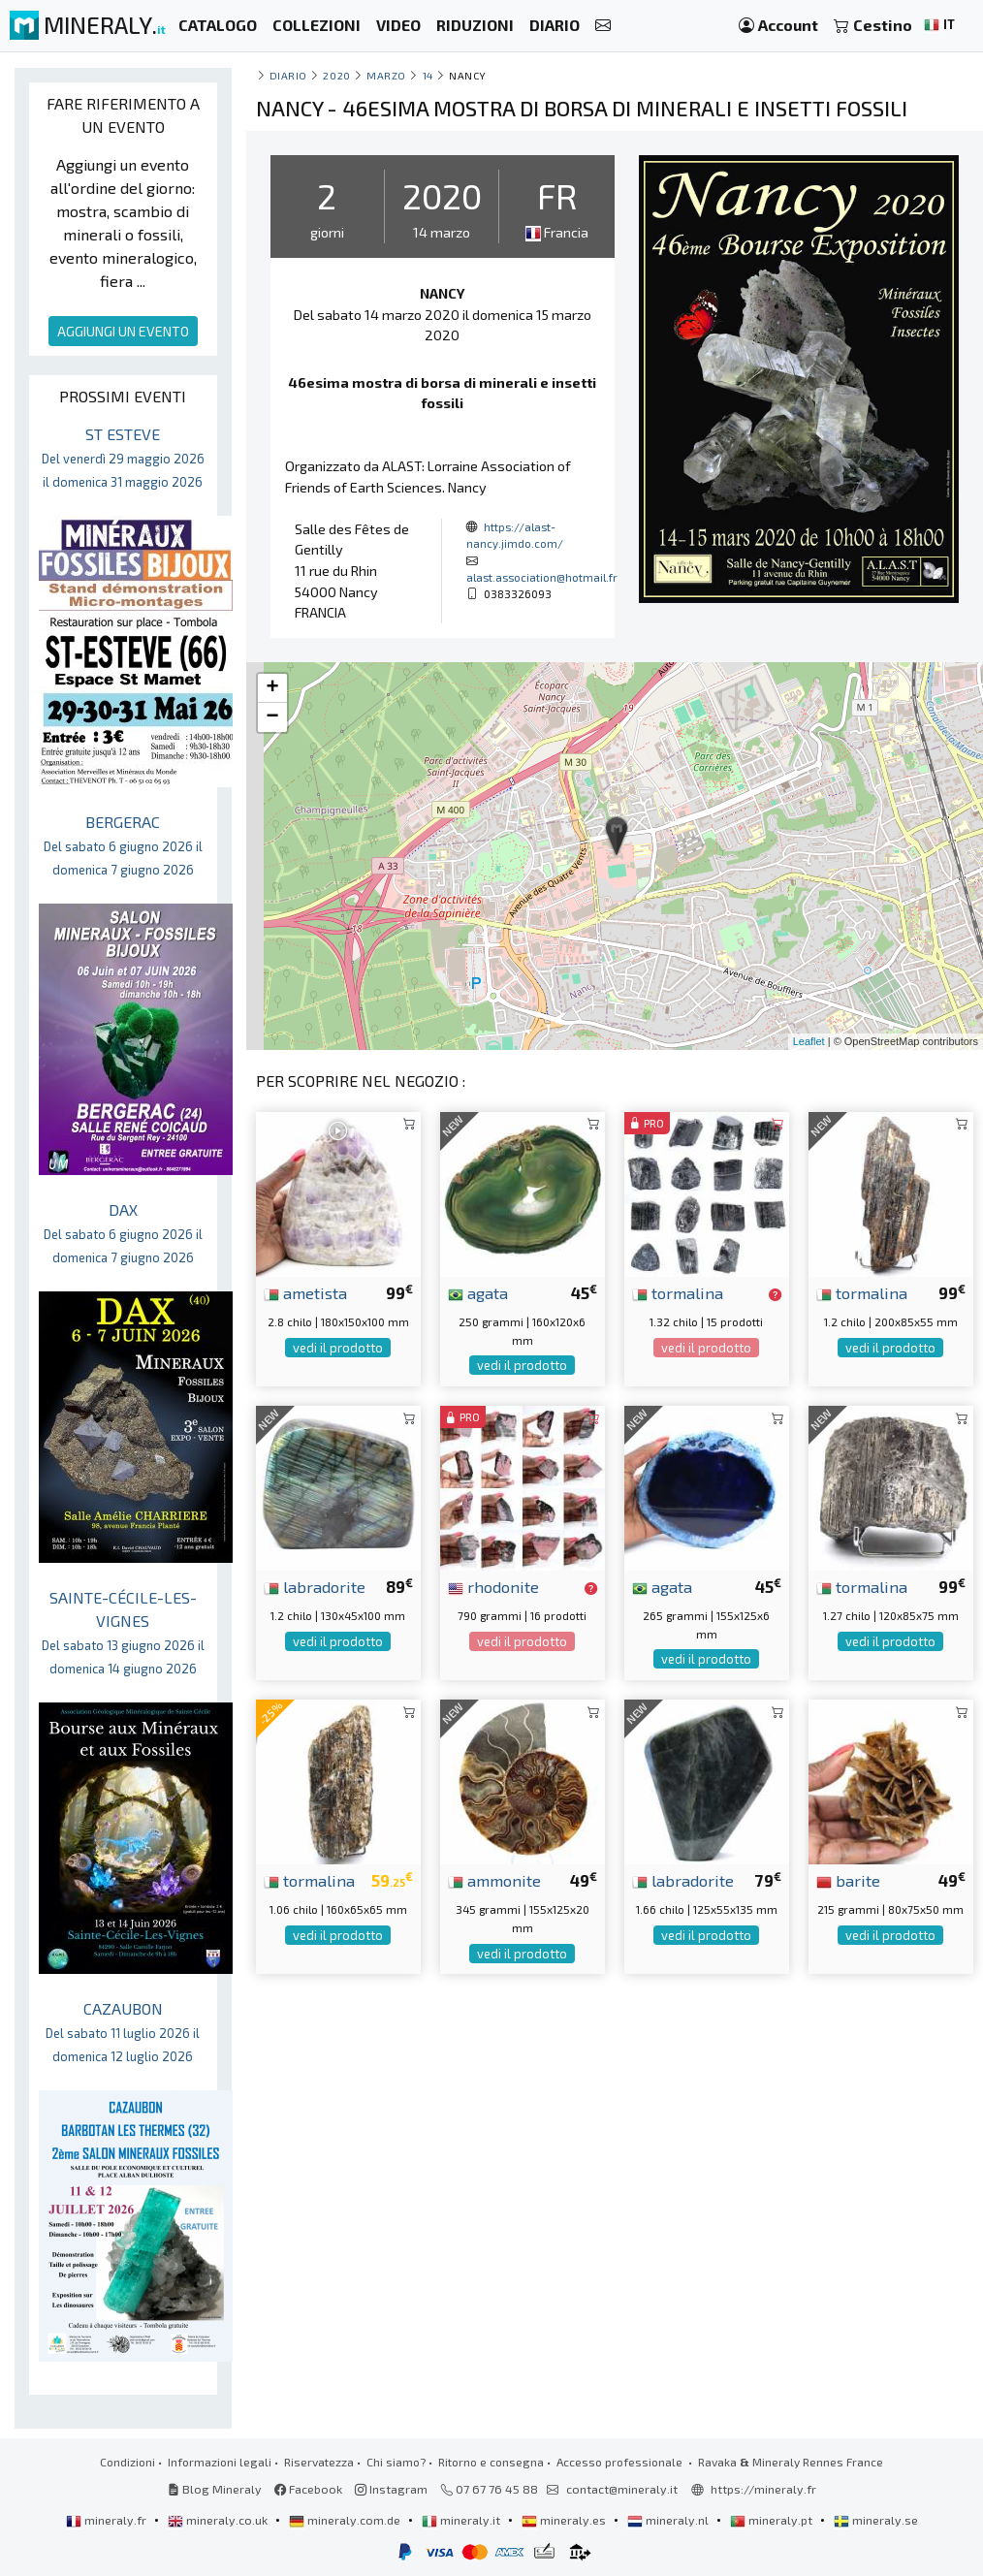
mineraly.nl (669, 2520)
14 (428, 75)
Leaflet (809, 1041)
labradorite (314, 1586)
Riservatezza (319, 2461)
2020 (336, 75)
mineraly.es (565, 2520)
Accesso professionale (620, 2461)
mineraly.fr (107, 2520)
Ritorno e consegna (491, 2461)
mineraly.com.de (346, 2520)
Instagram (391, 2489)
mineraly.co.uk (219, 2520)
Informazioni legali (219, 2461)
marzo (386, 75)
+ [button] (272, 688)
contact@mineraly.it (622, 2489)
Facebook (308, 2489)
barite (848, 1880)
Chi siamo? (396, 2461)
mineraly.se (876, 2520)
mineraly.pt (772, 2520)
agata (478, 1292)
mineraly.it (462, 2520)
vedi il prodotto (338, 1347)
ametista (305, 1292)
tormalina (677, 1292)
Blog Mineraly (215, 2489)
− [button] (272, 717)
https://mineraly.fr (763, 2489)
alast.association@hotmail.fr (542, 577)
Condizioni (127, 2461)
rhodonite (493, 1586)
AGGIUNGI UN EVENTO (123, 331)
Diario (288, 75)
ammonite (494, 1880)
